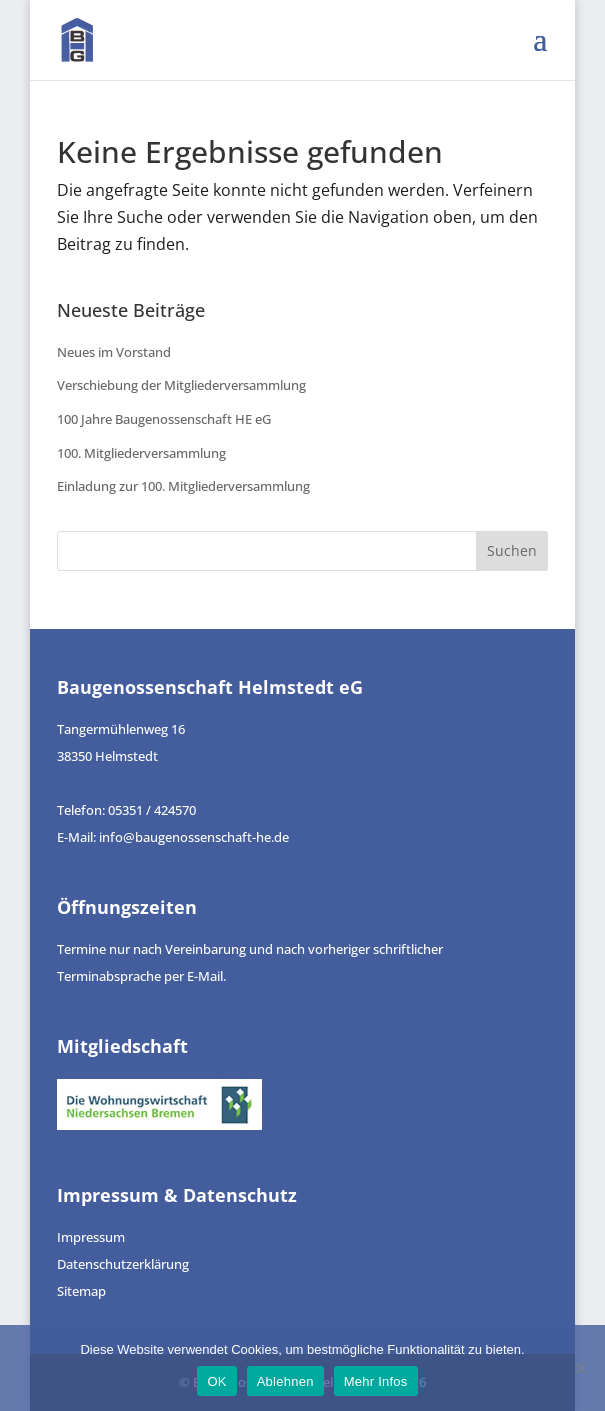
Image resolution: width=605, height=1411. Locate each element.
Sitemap (81, 1291)
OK (216, 1381)
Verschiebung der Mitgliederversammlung (181, 385)
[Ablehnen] (580, 1368)
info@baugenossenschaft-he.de (194, 837)
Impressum (91, 1237)
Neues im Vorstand (114, 352)
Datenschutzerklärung (123, 1264)
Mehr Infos (376, 1381)
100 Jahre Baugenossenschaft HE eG (164, 419)
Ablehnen (285, 1381)
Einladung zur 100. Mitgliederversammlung (183, 486)
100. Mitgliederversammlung (141, 453)
